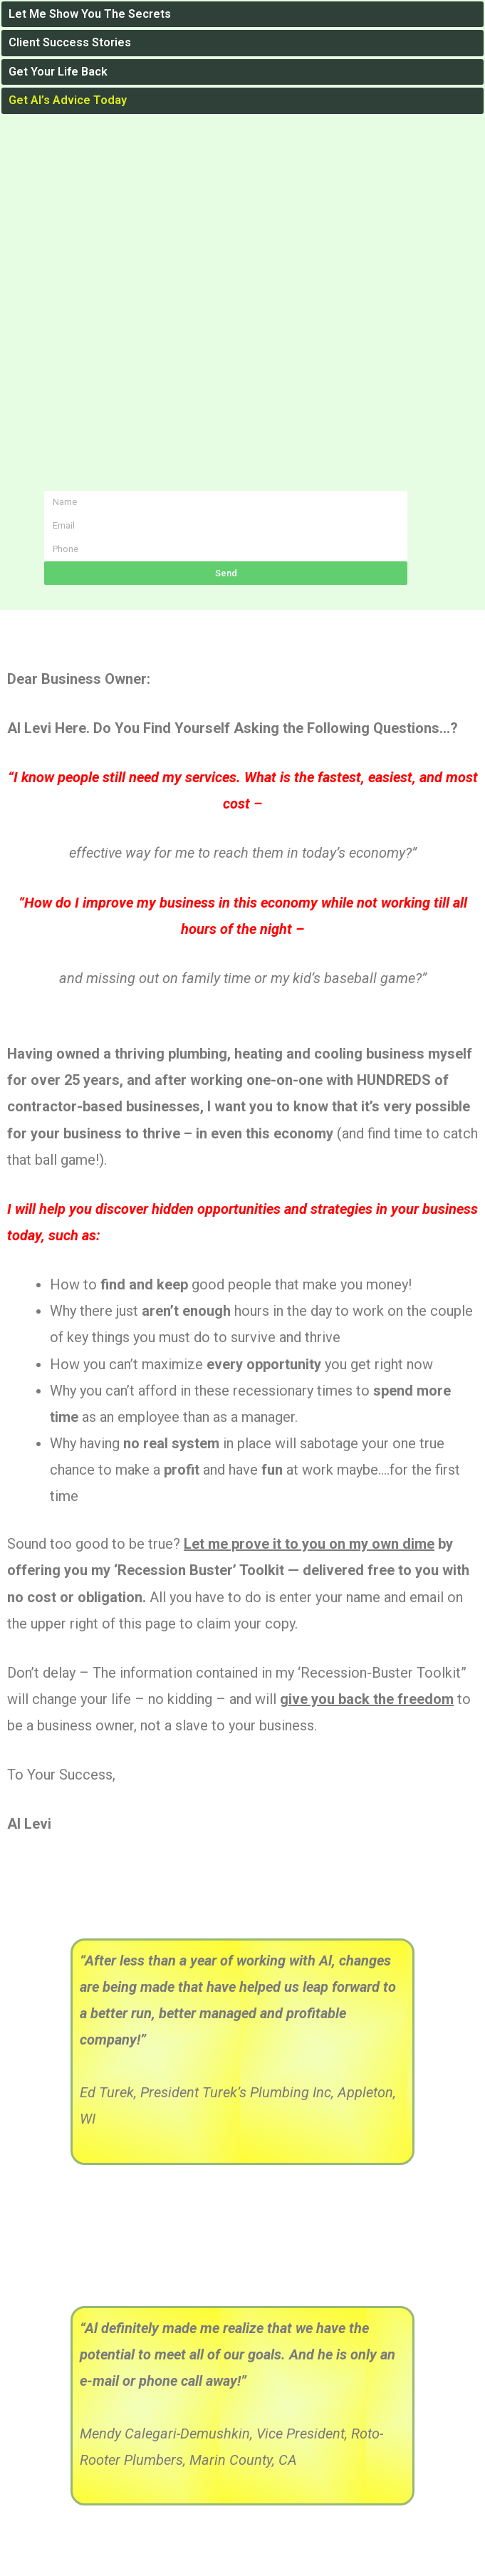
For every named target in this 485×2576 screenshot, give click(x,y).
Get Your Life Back (58, 71)
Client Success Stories (70, 42)
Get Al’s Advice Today (68, 100)
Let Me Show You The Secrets (90, 14)
